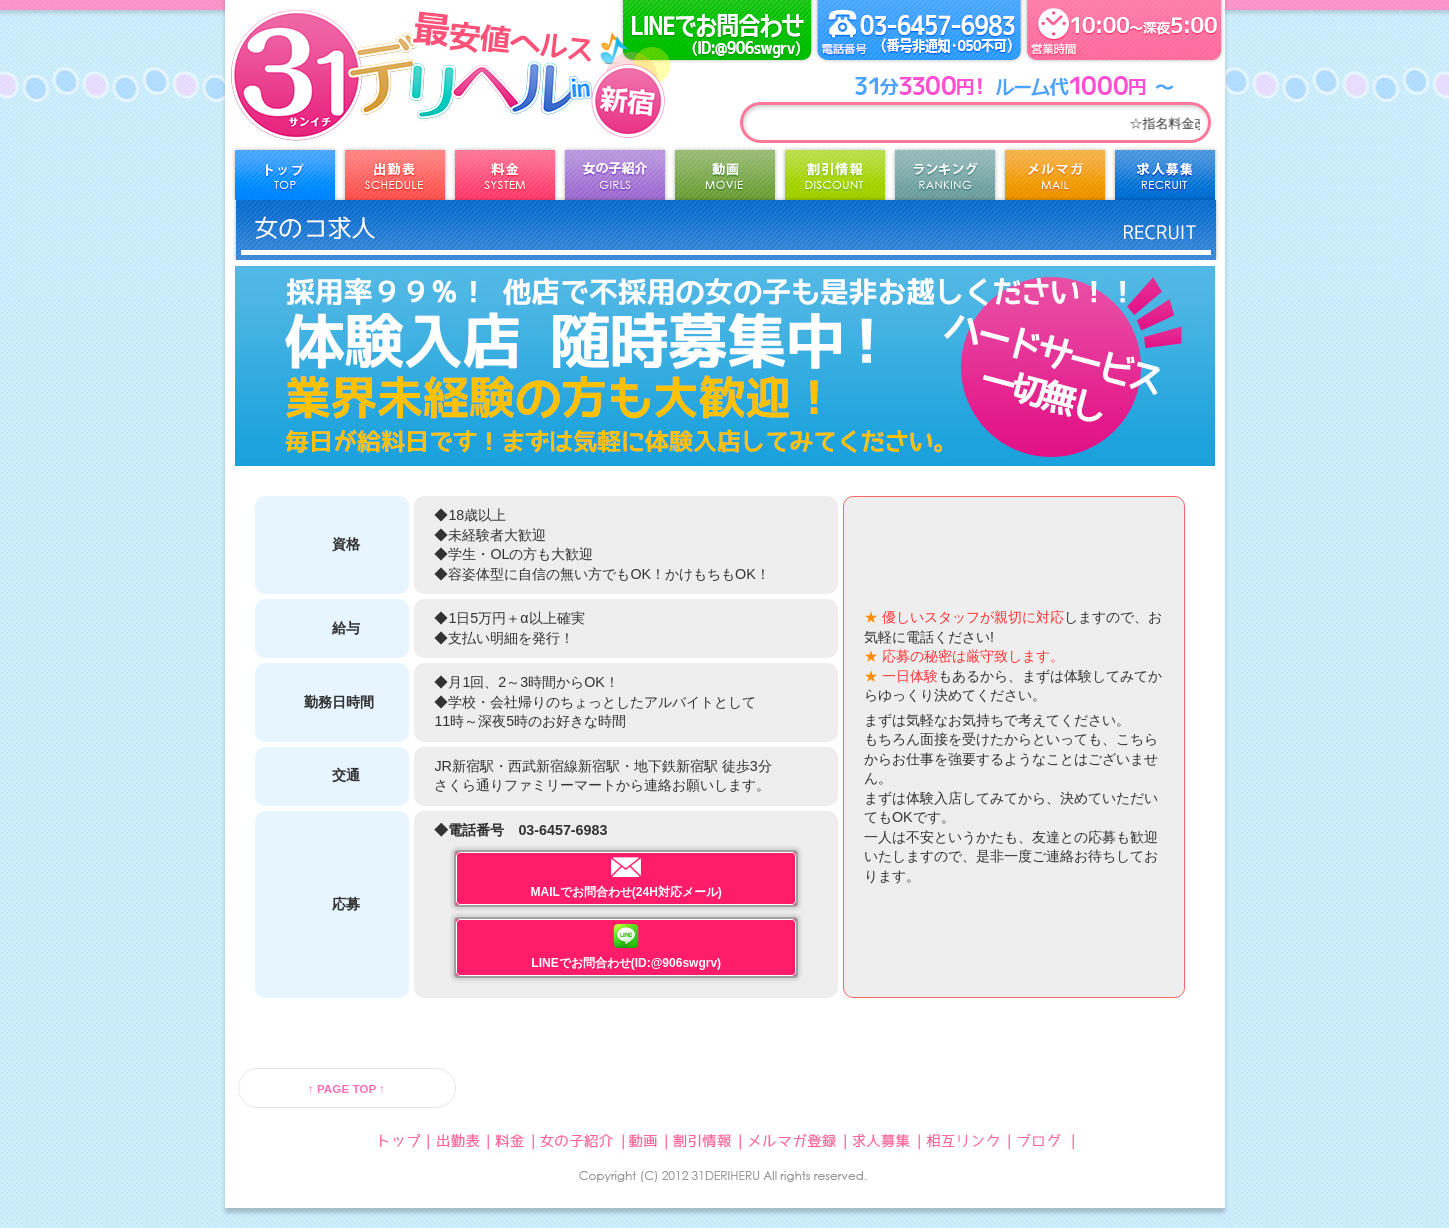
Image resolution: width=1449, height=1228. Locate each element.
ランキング (945, 180)
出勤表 (395, 180)
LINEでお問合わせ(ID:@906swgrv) (626, 947)
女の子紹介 (615, 180)
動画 (725, 180)
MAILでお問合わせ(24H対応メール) (626, 878)
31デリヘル (390, 100)
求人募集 (1165, 180)
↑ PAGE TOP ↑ (346, 1088)
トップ (285, 180)
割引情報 (835, 180)
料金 (505, 180)
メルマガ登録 (1055, 180)
